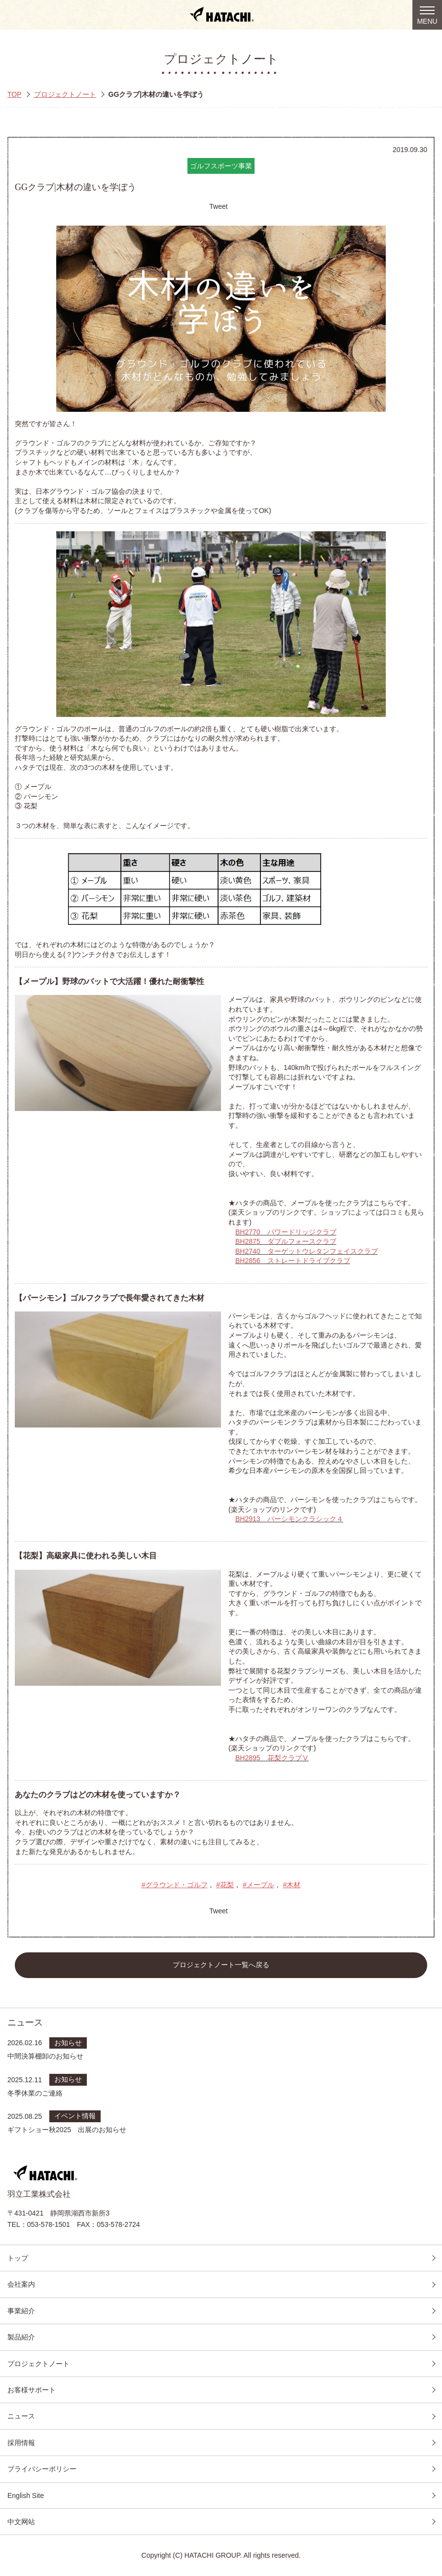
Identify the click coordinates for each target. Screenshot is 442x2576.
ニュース (21, 2416)
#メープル (258, 1885)
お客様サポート (31, 2390)
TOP (14, 94)
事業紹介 (21, 2311)
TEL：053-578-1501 (38, 2224)
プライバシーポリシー (41, 2469)
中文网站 (21, 2522)
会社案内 (21, 2284)
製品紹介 (21, 2337)
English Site (25, 2495)
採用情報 (21, 2443)
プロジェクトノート (65, 94)
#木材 (291, 1885)
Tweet (218, 206)
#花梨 (225, 1885)
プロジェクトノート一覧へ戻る (221, 1965)
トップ (17, 2258)
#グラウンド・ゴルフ (175, 1885)
